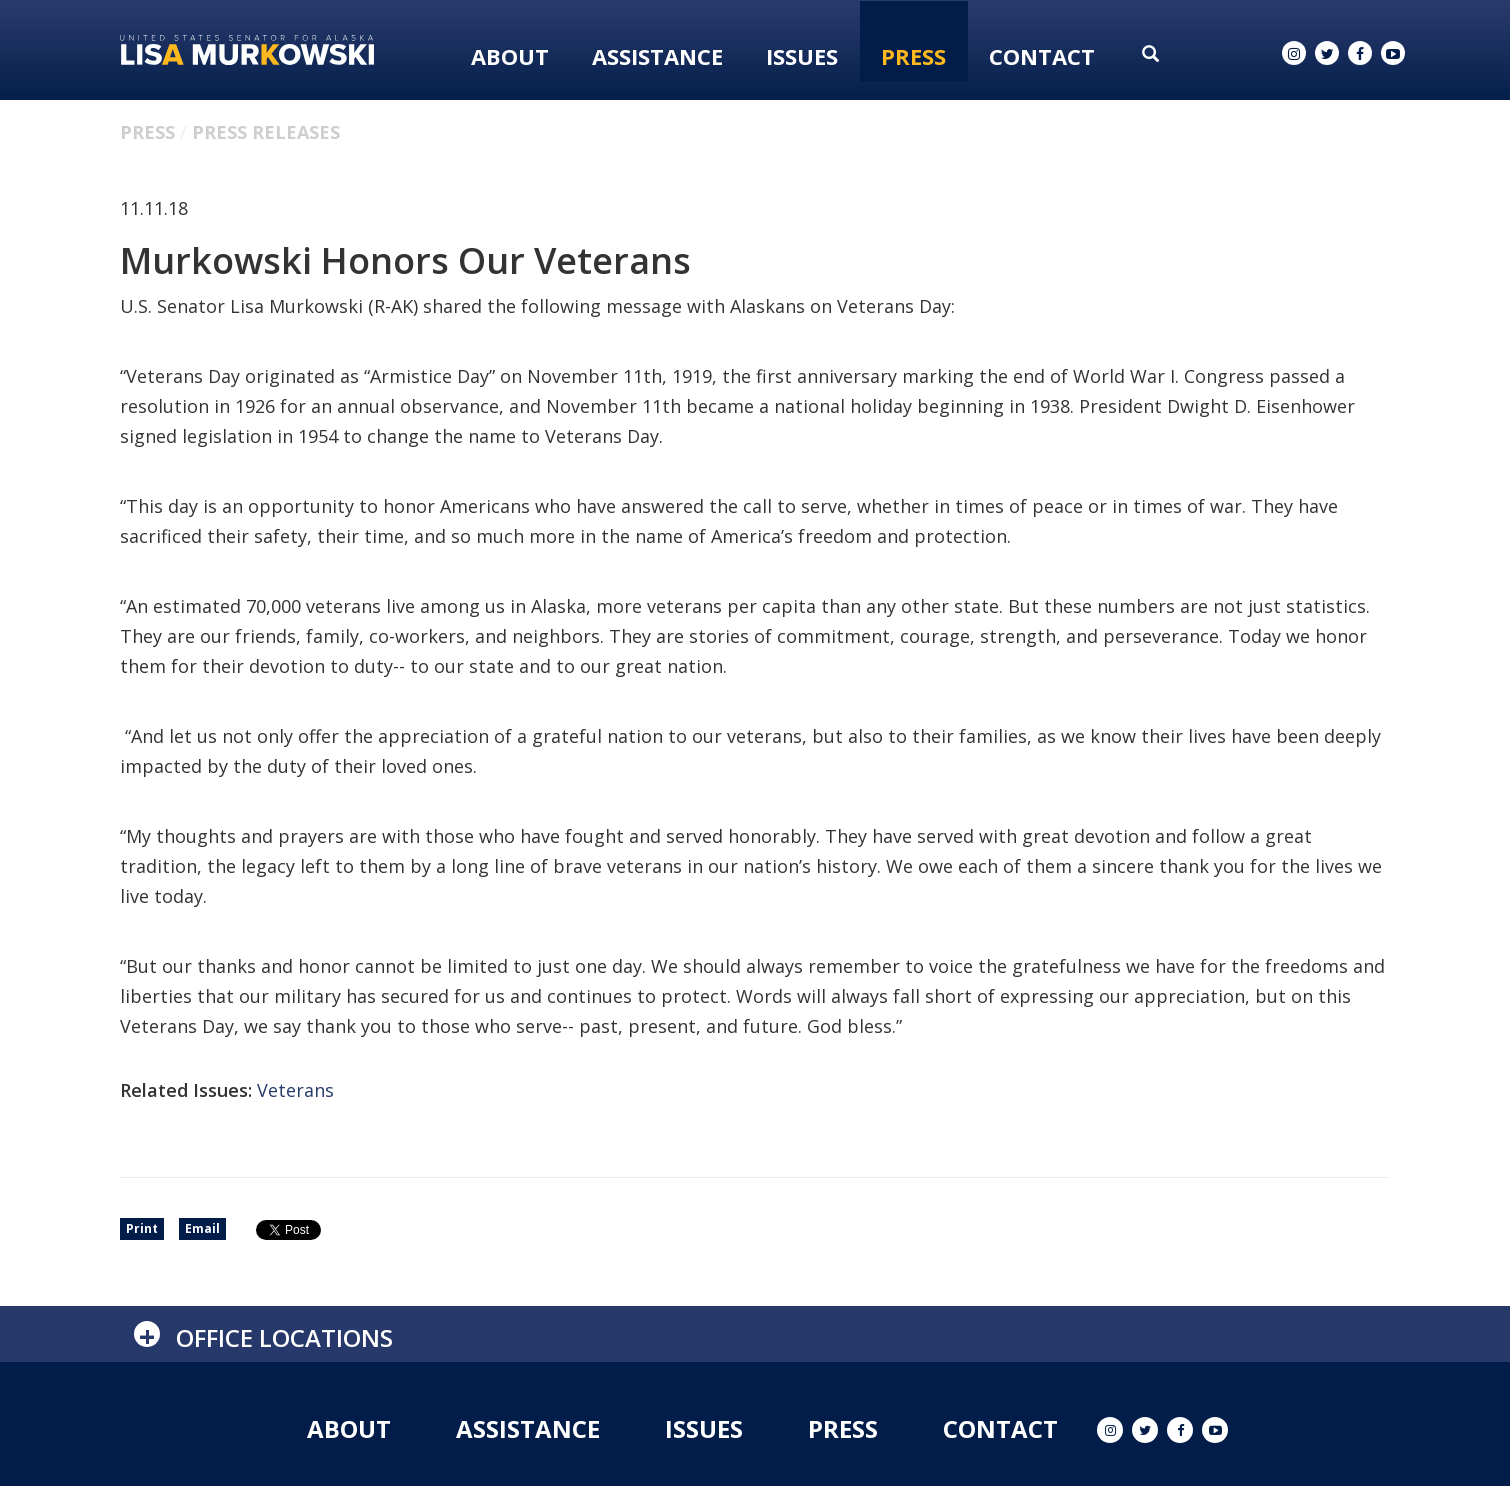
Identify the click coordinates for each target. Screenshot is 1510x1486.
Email (202, 1228)
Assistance (657, 56)
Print (142, 1228)
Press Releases (266, 132)
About (510, 56)
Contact (1042, 56)
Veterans (295, 1090)
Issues (802, 56)
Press (913, 56)
